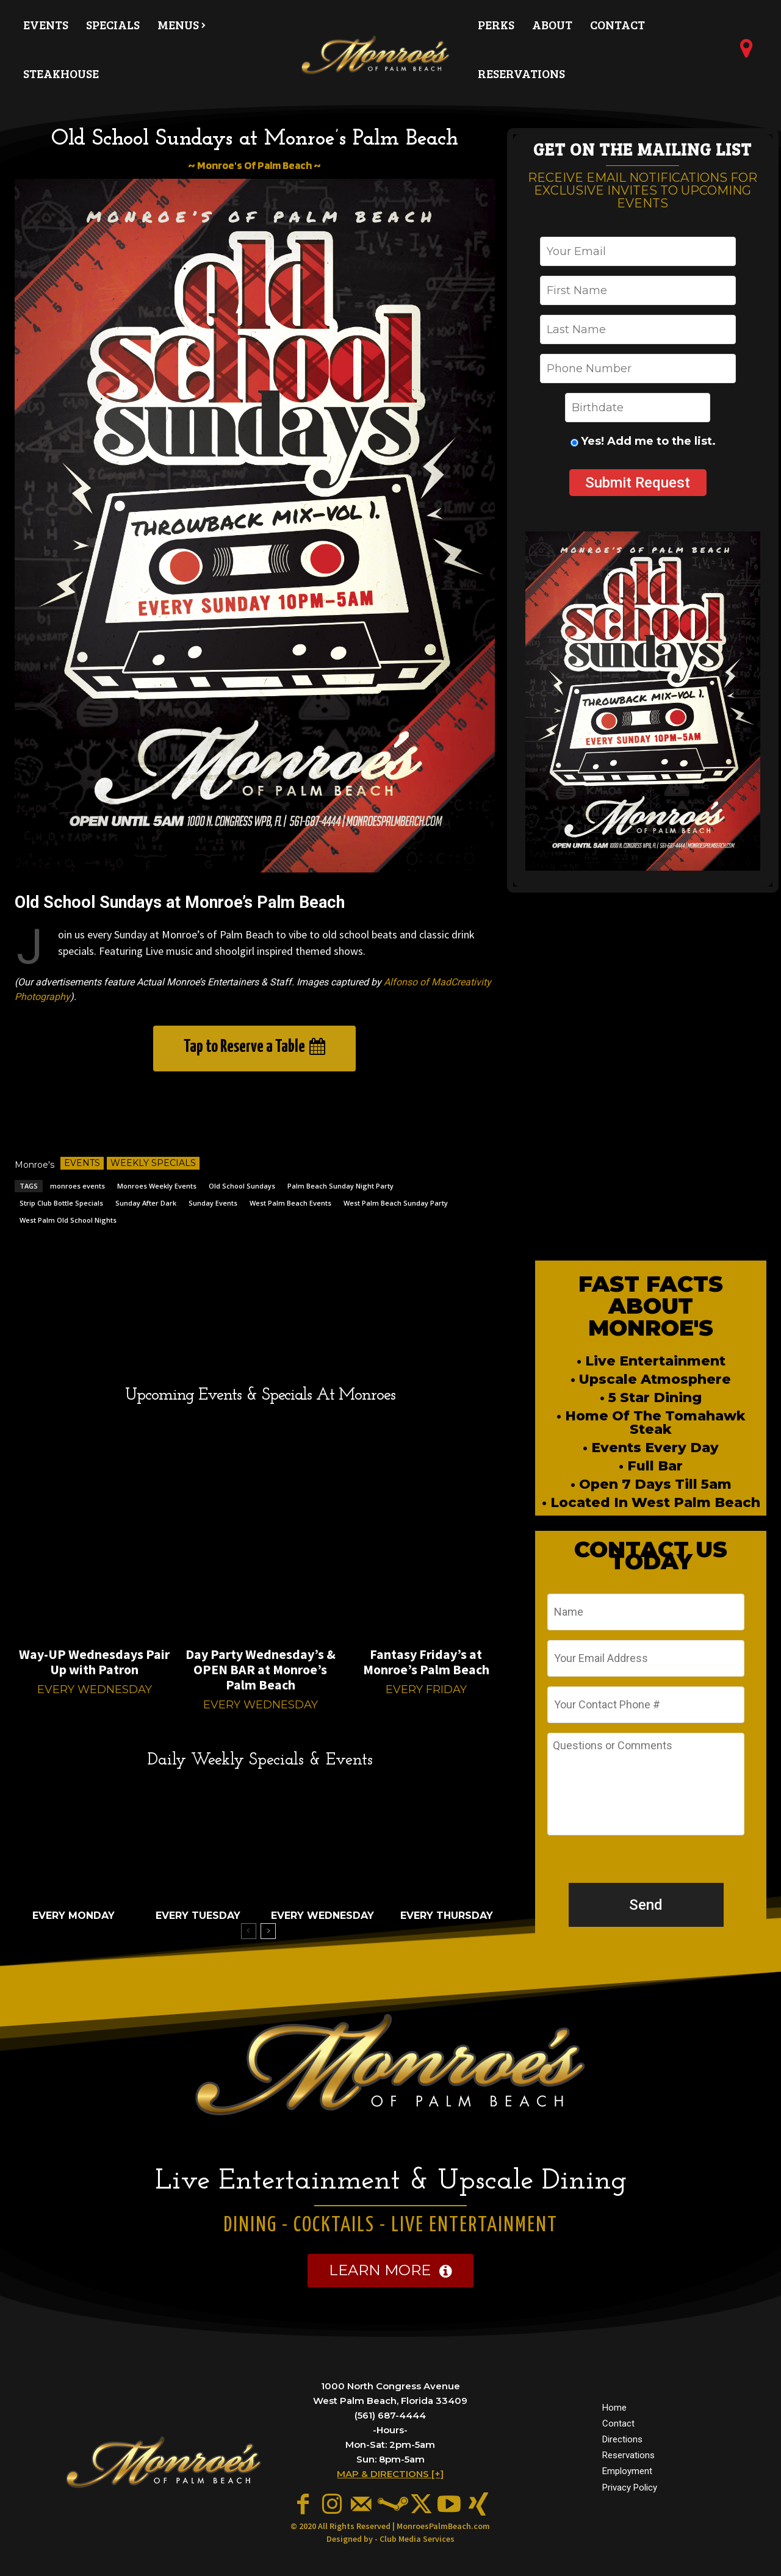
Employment (627, 2471)
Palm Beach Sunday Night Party (340, 1185)
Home (614, 2407)
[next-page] (268, 1931)
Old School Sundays (242, 1185)
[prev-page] (248, 1931)
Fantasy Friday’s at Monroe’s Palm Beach (426, 1662)
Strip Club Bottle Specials (61, 1202)
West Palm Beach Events (290, 1202)
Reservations (628, 2455)
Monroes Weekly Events (156, 1185)
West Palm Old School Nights (68, 1220)
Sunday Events (213, 1202)
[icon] (746, 53)
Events (82, 1163)
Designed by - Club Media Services (390, 2538)
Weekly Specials (153, 1163)
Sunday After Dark (145, 1202)
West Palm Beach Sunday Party (396, 1202)
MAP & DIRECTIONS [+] (390, 2474)
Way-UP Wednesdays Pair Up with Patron (94, 1662)
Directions (622, 2439)
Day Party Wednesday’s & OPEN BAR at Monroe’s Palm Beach (260, 1669)
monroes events (77, 1185)
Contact (618, 2423)
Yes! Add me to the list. (648, 441)
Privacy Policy (629, 2487)
